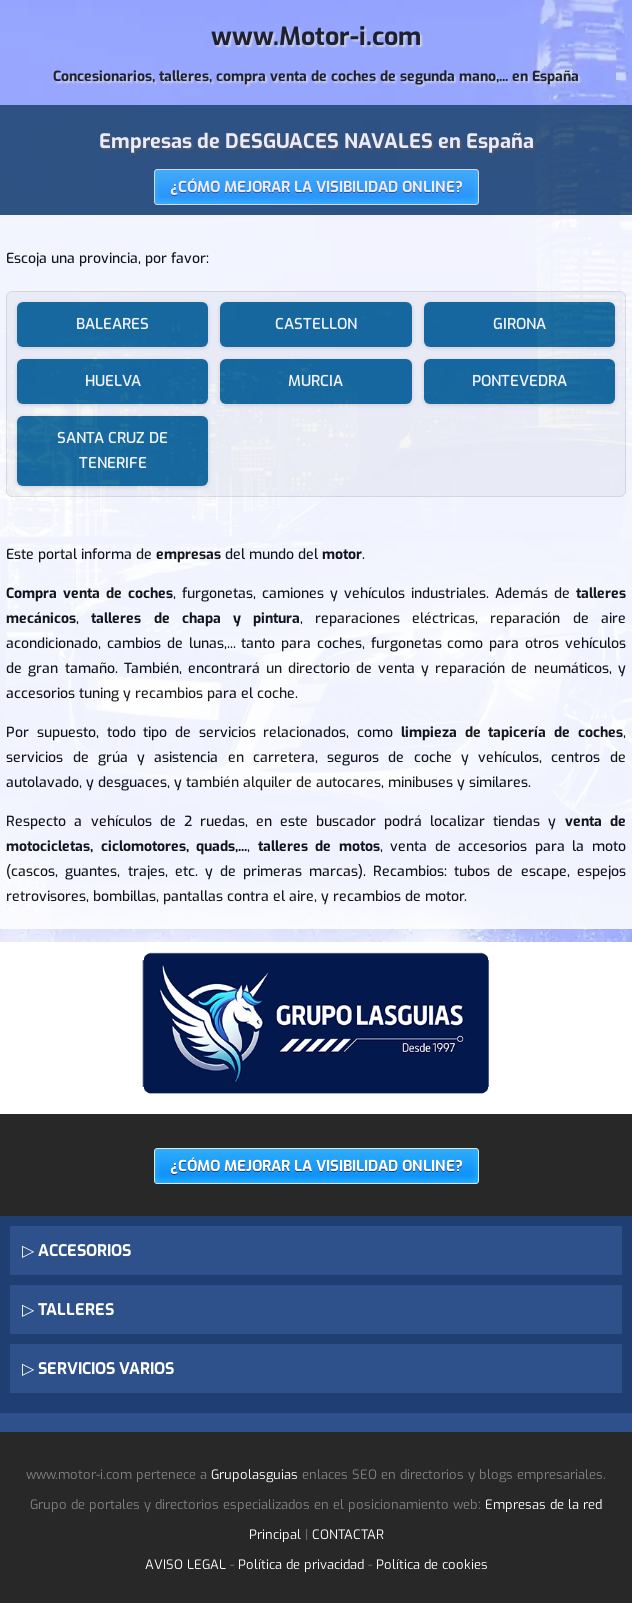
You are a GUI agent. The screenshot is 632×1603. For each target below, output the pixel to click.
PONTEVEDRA (519, 381)
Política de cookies (432, 1564)
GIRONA (519, 324)
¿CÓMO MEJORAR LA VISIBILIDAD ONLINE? (316, 187)
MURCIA (315, 381)
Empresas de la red (543, 1504)
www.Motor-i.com (316, 36)
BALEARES (112, 324)
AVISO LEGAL (185, 1564)
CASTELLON (316, 324)
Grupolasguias (254, 1474)
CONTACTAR (348, 1534)
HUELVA (113, 381)
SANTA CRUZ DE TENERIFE (112, 450)
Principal (275, 1534)
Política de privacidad (301, 1564)
